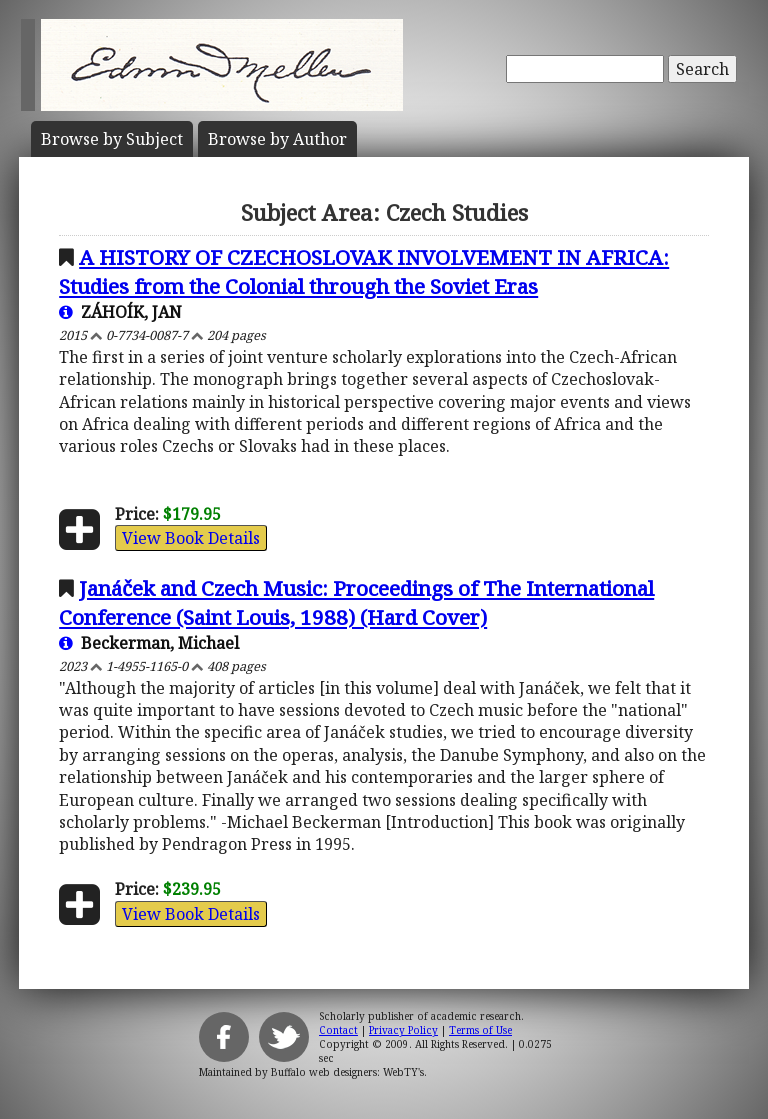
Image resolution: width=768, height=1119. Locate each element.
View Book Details (191, 538)
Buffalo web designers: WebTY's (347, 1072)
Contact (338, 1030)
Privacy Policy (403, 1030)
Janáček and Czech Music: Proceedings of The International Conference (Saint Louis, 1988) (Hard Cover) (356, 602)
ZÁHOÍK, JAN (120, 312)
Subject (112, 139)
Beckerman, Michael (149, 643)
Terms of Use (480, 1030)
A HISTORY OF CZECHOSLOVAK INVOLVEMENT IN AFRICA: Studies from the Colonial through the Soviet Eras (364, 271)
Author (277, 139)
